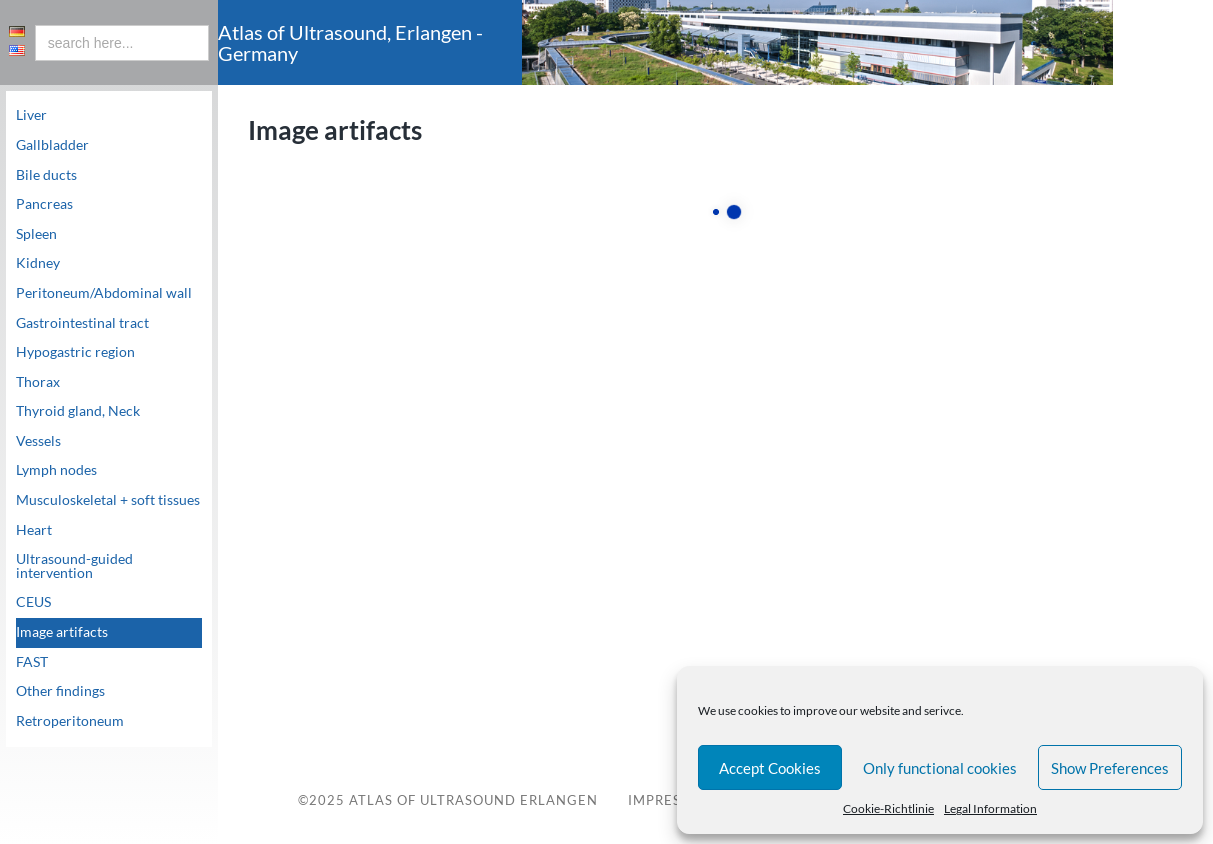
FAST (32, 662)
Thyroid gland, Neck (78, 411)
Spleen (36, 234)
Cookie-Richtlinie (888, 808)
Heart (34, 530)
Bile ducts (46, 175)
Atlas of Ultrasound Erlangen (471, 800)
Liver (31, 115)
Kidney (38, 263)
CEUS (33, 602)
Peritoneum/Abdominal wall (104, 293)
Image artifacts (62, 632)
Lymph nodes (56, 470)
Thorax (38, 382)
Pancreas (44, 204)
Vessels (38, 441)
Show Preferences (1110, 768)
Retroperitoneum (70, 721)
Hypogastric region (75, 352)
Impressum (670, 800)
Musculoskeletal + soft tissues (108, 500)
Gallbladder (52, 145)
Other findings (60, 691)
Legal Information (990, 808)
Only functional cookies (940, 768)
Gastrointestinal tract (82, 323)
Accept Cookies (770, 768)
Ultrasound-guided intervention (74, 566)
